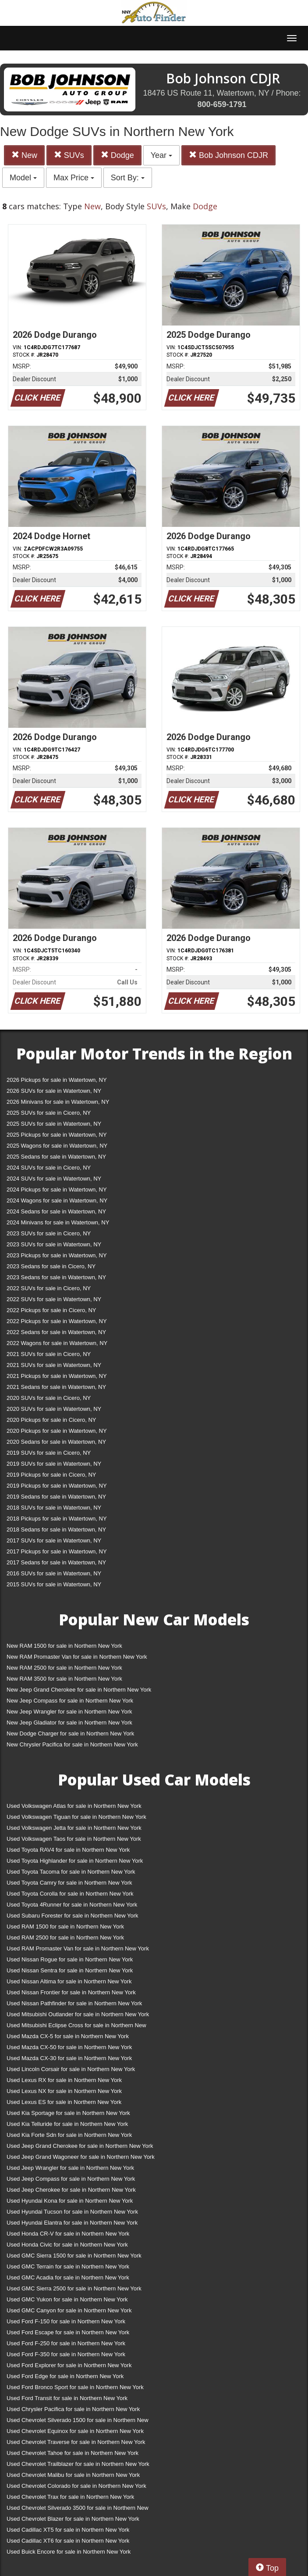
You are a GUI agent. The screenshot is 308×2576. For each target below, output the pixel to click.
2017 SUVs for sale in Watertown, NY (54, 1540)
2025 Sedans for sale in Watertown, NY (56, 1156)
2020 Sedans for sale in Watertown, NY (56, 1441)
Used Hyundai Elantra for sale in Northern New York (72, 2222)
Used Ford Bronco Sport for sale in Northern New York (75, 2387)
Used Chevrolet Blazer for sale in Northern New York (73, 2518)
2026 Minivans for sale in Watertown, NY (58, 1101)
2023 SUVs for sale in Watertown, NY (54, 1244)
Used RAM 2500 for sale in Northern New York (65, 1937)
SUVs (69, 155)
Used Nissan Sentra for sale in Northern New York (70, 1970)
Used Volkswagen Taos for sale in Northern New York (74, 1838)
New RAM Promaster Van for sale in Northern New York (77, 1656)
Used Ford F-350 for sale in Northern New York (66, 2354)
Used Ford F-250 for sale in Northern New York (66, 2343)
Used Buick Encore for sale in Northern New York (69, 2551)
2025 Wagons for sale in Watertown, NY (57, 1145)
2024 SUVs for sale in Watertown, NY (54, 1178)
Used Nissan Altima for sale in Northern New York (69, 1981)
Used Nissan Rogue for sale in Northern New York (70, 1959)
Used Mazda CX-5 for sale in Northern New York (68, 2036)
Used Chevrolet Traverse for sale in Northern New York (76, 2442)
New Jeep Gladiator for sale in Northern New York (69, 1722)
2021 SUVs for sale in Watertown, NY (54, 1365)
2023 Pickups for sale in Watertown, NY (57, 1255)
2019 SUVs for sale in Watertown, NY (54, 1463)
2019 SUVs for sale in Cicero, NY (49, 1452)
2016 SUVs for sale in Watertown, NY (54, 1573)
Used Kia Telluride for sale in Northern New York (67, 2124)
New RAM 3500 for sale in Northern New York (64, 1678)
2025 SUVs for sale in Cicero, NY (49, 1112)
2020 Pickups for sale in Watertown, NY (57, 1431)
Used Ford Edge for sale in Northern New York (65, 2376)
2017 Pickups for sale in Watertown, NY (57, 1551)
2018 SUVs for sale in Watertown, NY (54, 1507)
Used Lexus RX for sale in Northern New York (64, 2080)
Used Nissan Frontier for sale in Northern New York (71, 1992)
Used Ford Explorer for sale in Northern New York (69, 2365)
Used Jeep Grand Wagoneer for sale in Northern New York (81, 2157)
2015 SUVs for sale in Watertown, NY (54, 1584)
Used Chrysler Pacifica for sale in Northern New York (73, 2409)
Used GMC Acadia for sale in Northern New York (68, 2277)
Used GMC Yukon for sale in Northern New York (67, 2299)
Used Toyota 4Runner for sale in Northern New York (72, 1904)
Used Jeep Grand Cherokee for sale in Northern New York (80, 2146)
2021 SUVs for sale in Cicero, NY (49, 1354)
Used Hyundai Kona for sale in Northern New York (70, 2200)
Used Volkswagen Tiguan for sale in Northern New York (76, 1817)
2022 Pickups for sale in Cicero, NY (51, 1310)
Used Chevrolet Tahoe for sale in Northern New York (72, 2453)
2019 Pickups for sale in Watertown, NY (57, 1485)
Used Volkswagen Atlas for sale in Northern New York (74, 1806)
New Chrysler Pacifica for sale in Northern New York (72, 1744)
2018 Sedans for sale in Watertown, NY (56, 1529)
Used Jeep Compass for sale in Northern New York (71, 2178)
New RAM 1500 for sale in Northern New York (64, 1645)
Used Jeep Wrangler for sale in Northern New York (70, 2168)
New (24, 155)
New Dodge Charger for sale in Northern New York (70, 1733)
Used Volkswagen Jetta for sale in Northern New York (74, 1828)
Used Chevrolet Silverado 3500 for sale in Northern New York (78, 2509)
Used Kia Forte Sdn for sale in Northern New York (69, 2135)
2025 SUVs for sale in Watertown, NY (54, 1123)
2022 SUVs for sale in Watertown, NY (54, 1299)
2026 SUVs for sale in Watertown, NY (54, 1091)
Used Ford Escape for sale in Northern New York (68, 2332)
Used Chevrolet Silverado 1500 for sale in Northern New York (78, 2422)
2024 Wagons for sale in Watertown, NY (57, 1200)
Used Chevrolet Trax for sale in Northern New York (70, 2497)
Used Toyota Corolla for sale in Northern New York (70, 1893)
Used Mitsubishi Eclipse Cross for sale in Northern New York (76, 2027)
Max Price (73, 177)
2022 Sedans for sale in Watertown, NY (56, 1332)
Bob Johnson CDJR (228, 155)
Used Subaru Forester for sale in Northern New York (72, 1915)
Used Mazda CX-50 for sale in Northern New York (69, 2047)
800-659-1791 (221, 104)
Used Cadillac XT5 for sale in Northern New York (68, 2529)
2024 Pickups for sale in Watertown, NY (57, 1189)
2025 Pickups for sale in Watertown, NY (57, 1134)
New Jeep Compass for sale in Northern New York (70, 1700)
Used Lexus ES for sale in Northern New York (64, 2102)
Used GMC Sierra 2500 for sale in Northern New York (74, 2288)
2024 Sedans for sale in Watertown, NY (56, 1211)
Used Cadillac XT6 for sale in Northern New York (68, 2540)
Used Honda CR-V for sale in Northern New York (68, 2233)
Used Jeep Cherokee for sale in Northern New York (71, 2189)
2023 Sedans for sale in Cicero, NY (51, 1266)
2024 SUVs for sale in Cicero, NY (49, 1167)
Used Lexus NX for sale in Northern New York (64, 2091)
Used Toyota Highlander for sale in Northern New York (75, 1860)
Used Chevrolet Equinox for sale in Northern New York (75, 2431)
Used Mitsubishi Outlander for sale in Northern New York (78, 2014)
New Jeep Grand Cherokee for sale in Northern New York (79, 1689)
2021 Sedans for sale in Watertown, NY (56, 1387)
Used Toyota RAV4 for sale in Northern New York (68, 1849)
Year (161, 155)
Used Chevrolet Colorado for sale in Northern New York (76, 2486)
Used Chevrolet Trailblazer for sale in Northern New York (78, 2464)
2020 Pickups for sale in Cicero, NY (51, 1420)
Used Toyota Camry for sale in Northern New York (69, 1882)
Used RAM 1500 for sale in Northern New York (65, 1926)
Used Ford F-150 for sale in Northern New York (66, 2321)
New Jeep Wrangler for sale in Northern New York (69, 1711)
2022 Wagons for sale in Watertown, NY (57, 1343)
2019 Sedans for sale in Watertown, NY (56, 1496)
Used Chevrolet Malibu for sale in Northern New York (73, 2475)
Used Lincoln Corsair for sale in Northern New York (71, 2069)
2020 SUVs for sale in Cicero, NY (49, 1398)
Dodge (117, 155)
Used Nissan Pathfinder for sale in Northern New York (74, 2003)
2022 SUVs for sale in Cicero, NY (49, 1288)
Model (23, 177)
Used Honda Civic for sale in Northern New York (67, 2244)
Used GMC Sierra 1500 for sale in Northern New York (74, 2255)
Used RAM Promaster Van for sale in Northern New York (78, 1948)
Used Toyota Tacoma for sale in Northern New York (71, 1871)
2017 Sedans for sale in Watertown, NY (56, 1562)
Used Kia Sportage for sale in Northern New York (68, 2113)
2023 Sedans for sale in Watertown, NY (56, 1277)
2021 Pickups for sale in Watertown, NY (57, 1376)
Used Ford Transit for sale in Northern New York (67, 2398)
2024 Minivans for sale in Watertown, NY (58, 1222)
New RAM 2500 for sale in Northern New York (64, 1667)
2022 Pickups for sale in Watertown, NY (57, 1321)
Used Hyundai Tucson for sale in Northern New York (72, 2211)
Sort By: (128, 177)
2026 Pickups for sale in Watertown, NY (57, 1080)
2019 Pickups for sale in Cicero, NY (51, 1474)
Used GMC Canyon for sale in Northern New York (69, 2310)
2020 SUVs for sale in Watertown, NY (54, 1409)
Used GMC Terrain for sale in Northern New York (68, 2266)
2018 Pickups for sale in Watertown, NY (57, 1518)
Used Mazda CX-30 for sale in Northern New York (69, 2058)
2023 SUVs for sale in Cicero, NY (49, 1233)
